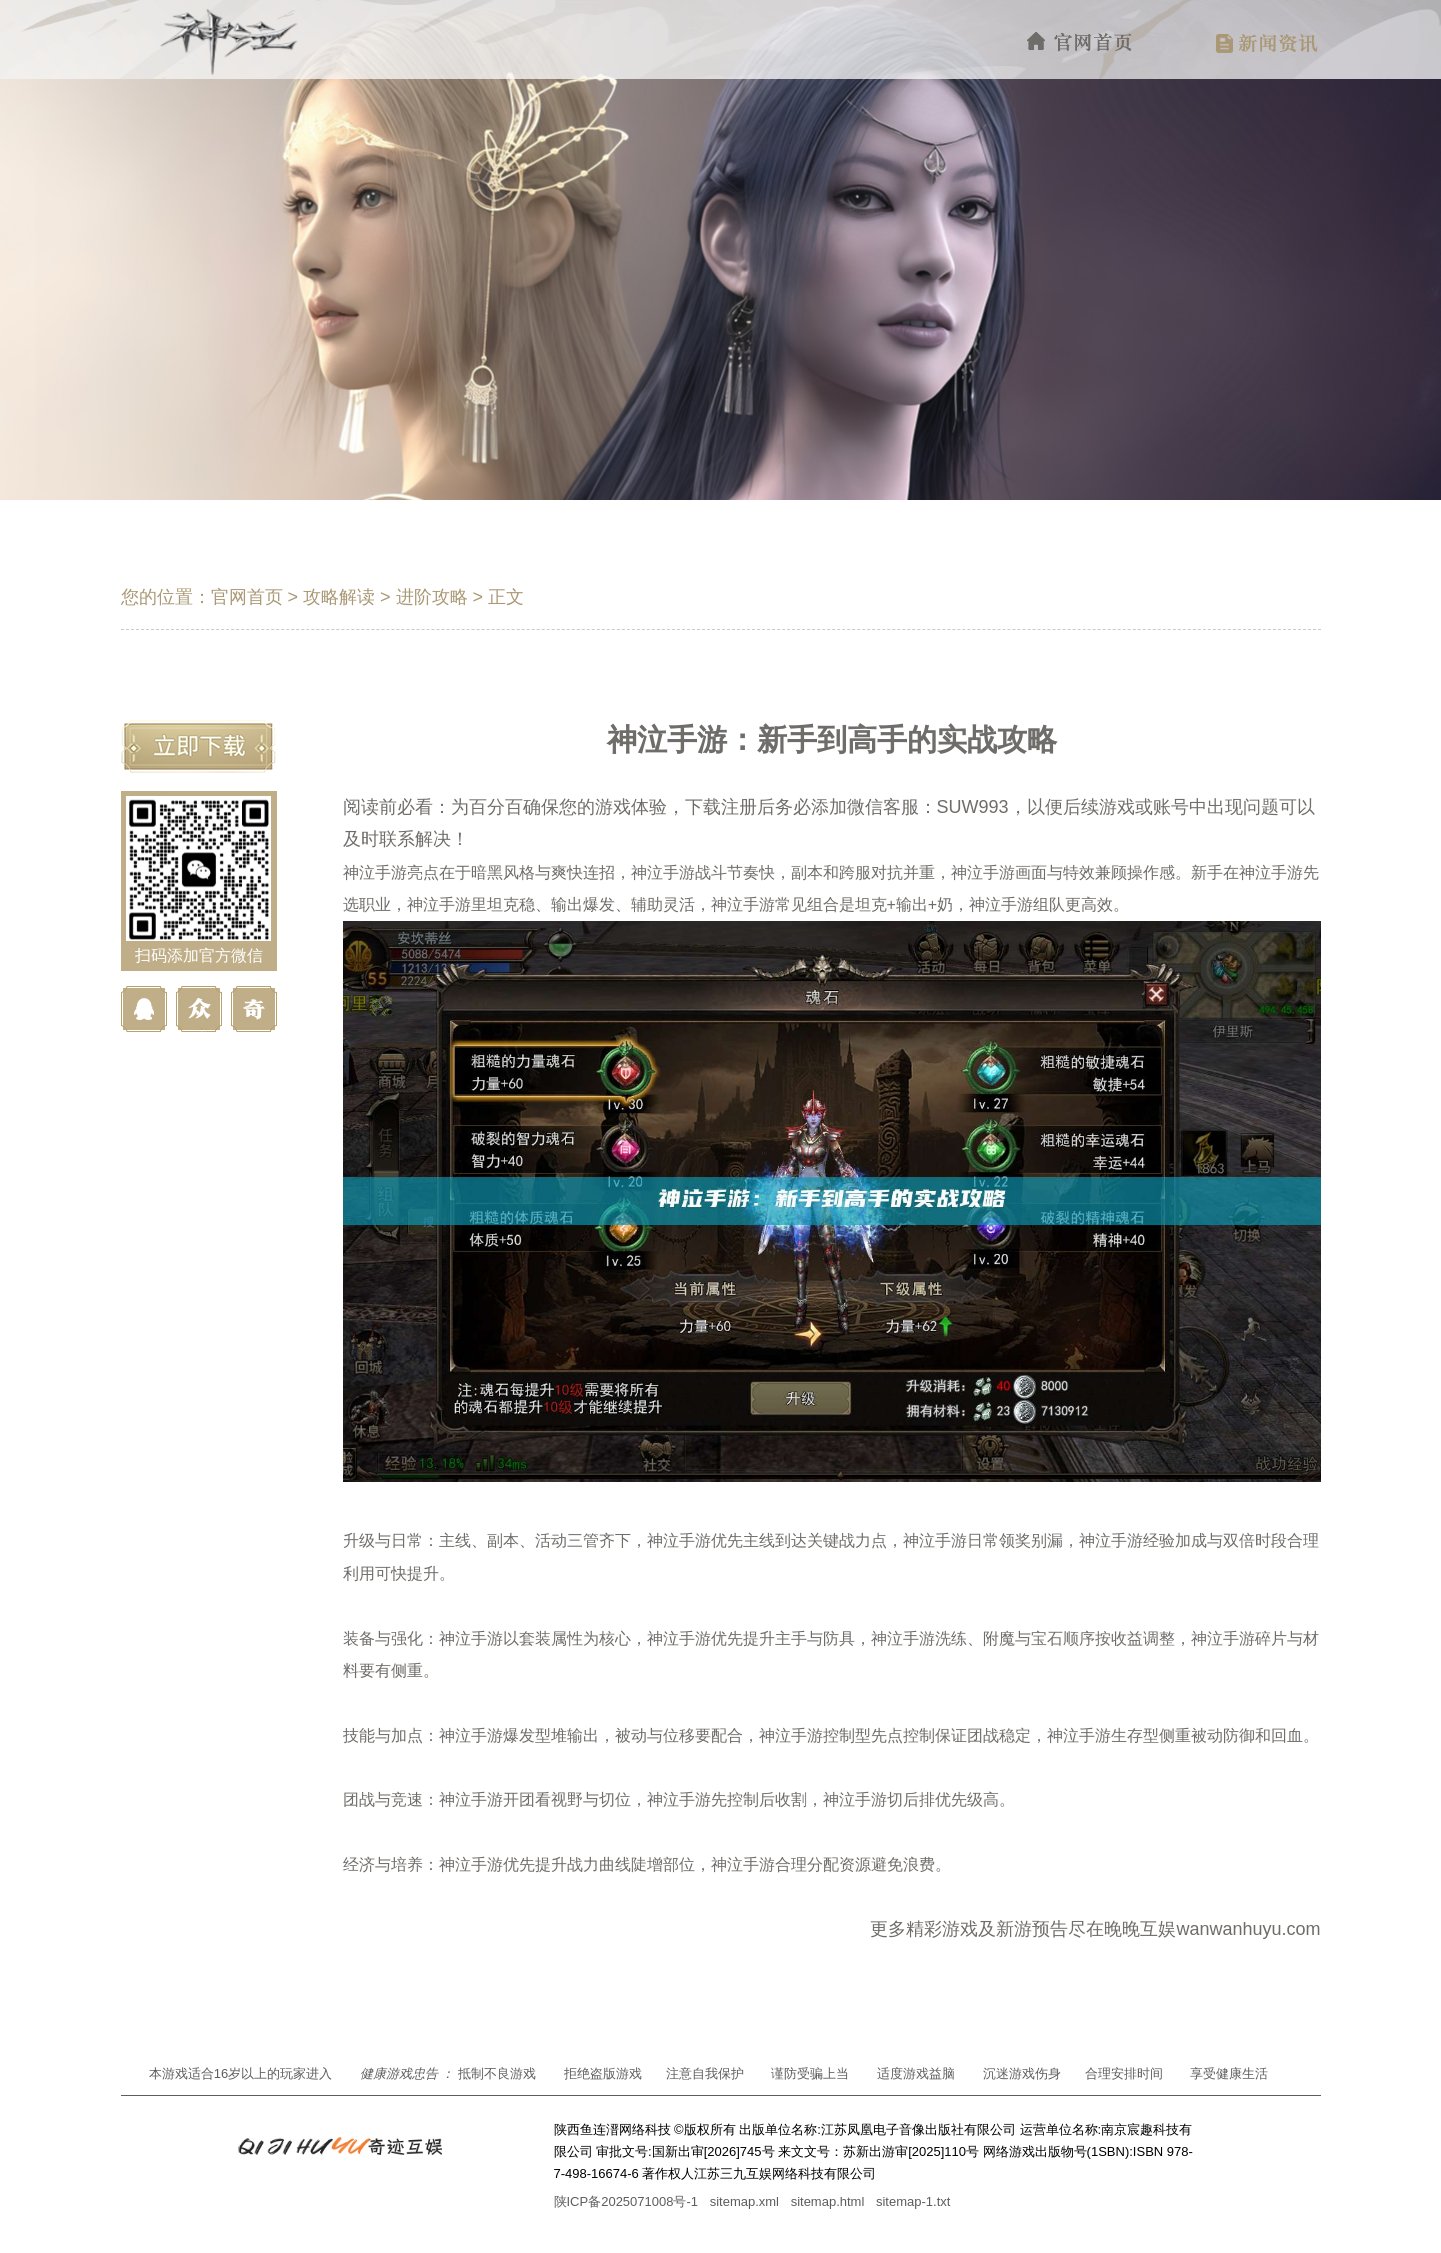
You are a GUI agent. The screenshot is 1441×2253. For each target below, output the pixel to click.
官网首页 (1081, 42)
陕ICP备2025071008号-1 (626, 2201)
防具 (839, 1638)
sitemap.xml (744, 2201)
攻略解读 (339, 597)
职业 (375, 904)
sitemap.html (828, 2201)
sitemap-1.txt (913, 2201)
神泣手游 (375, 872)
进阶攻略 (432, 597)
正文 (506, 597)
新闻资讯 (1267, 42)
